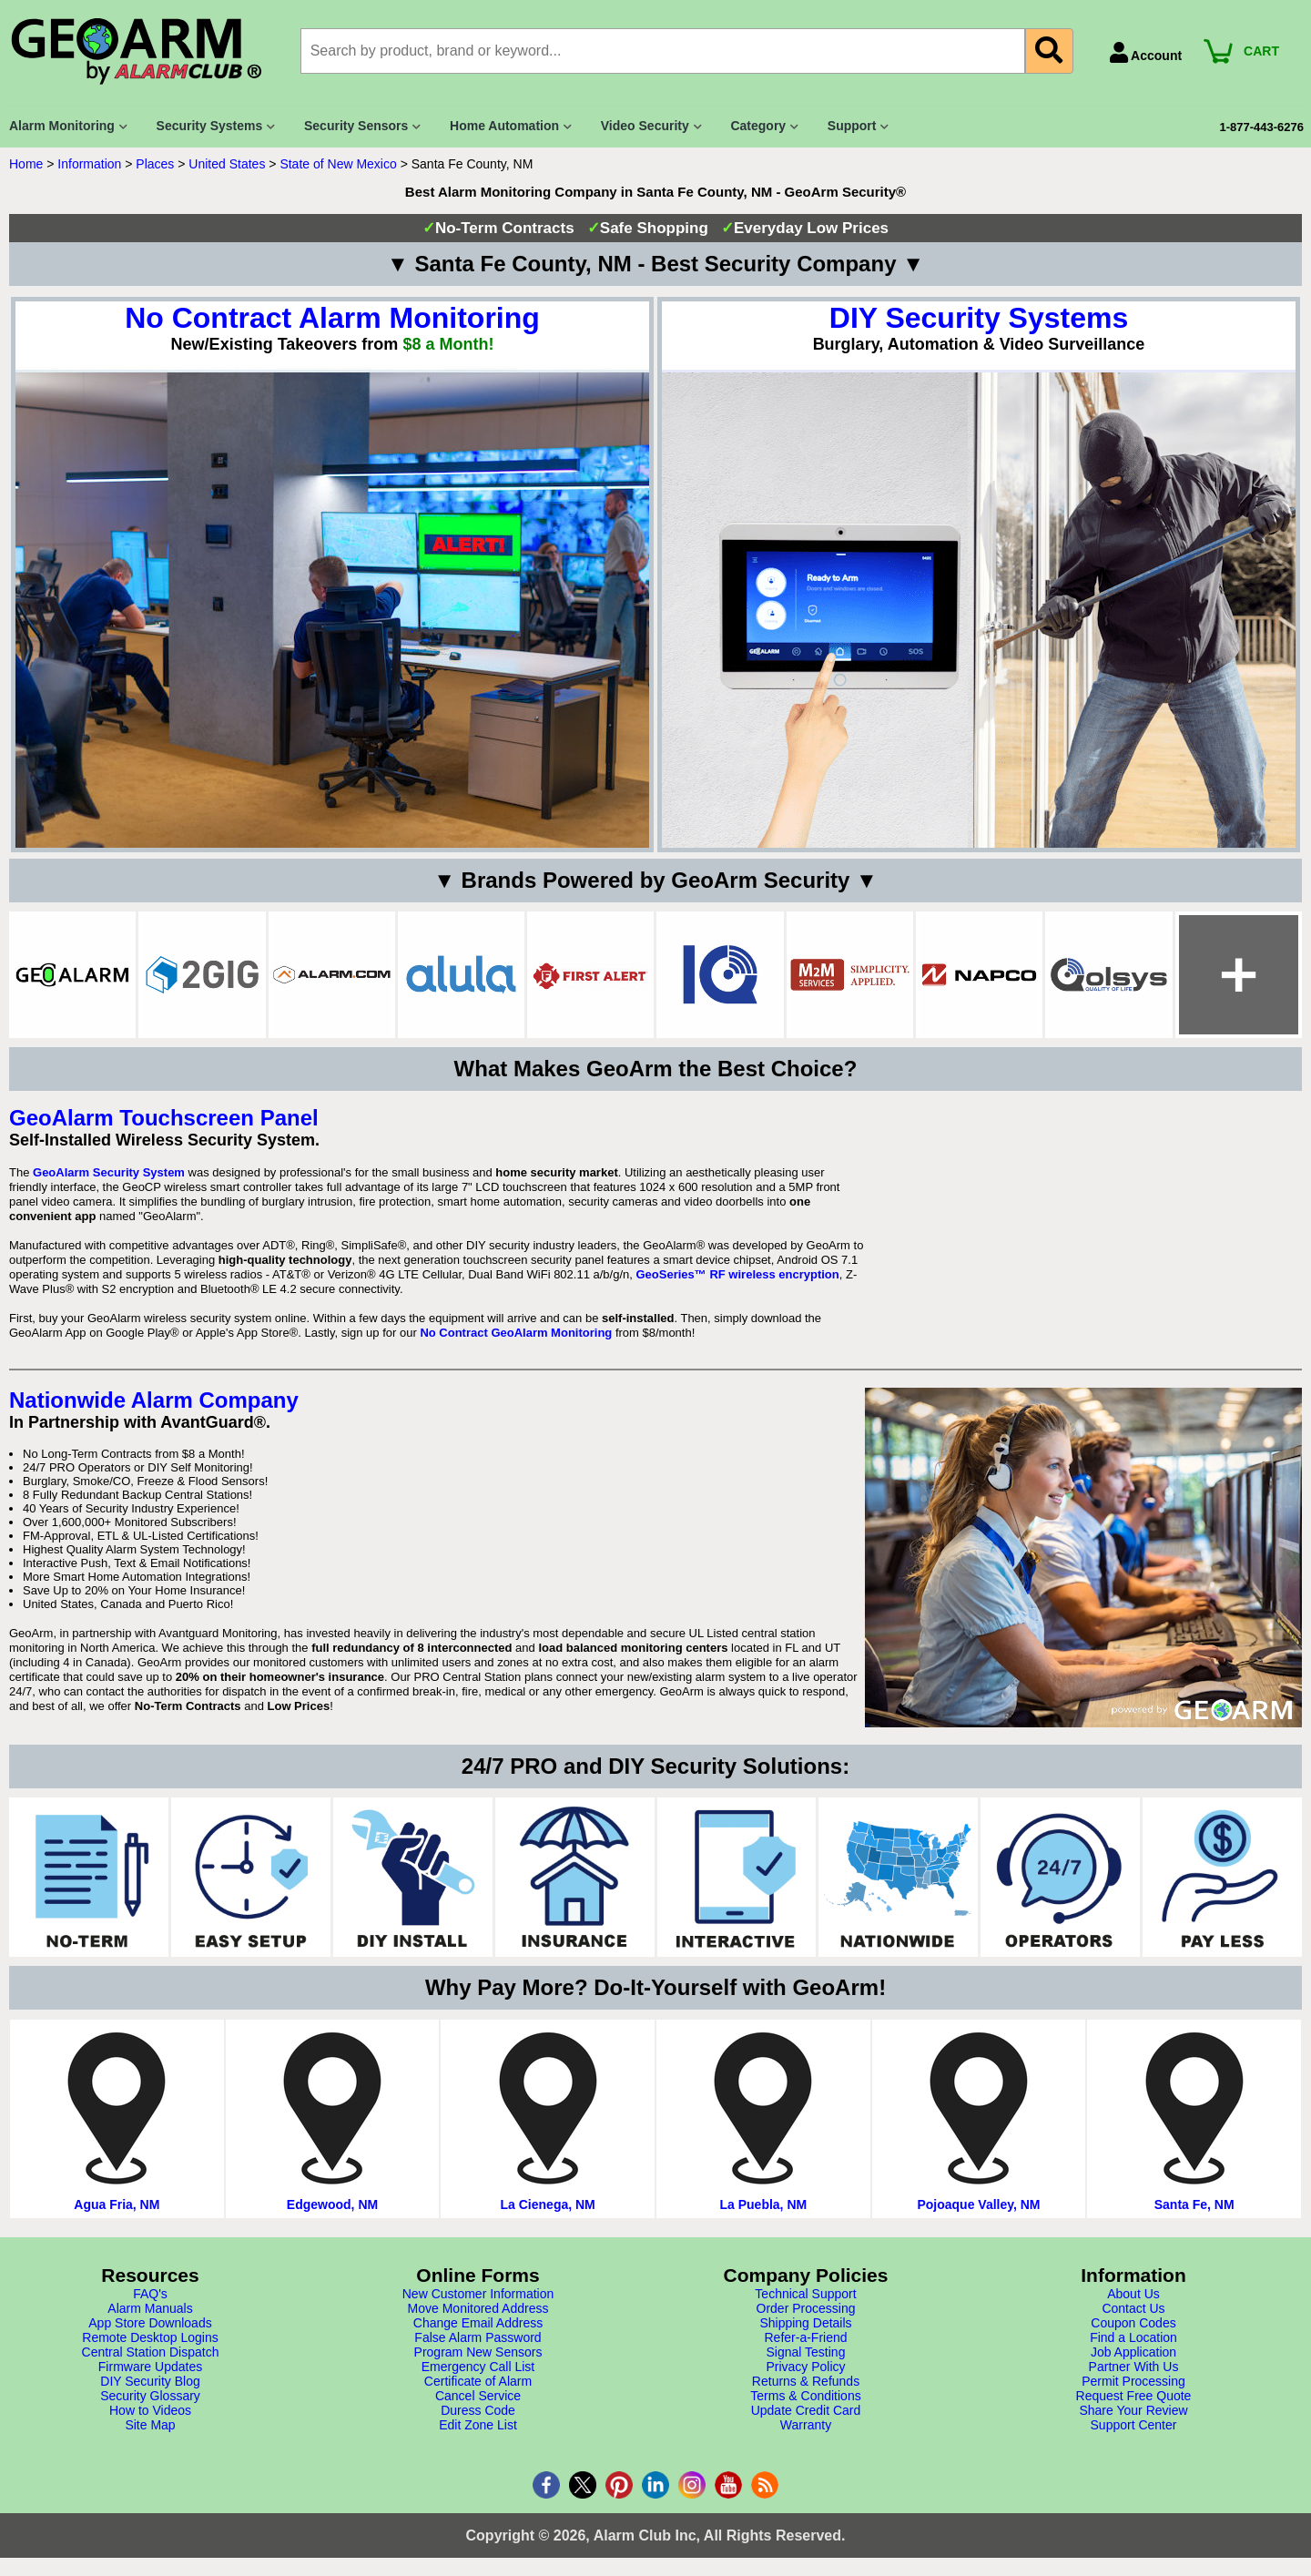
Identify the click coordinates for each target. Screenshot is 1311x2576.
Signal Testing (806, 2352)
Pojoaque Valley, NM (978, 2204)
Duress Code (478, 2410)
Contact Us (1133, 2308)
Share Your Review (1133, 2410)
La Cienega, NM (548, 2204)
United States (226, 164)
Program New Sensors (478, 2352)
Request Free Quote (1134, 2395)
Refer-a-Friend (805, 2337)
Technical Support (805, 2293)
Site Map (150, 2425)
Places (155, 164)
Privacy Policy (805, 2366)
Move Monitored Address (478, 2308)
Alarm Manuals (149, 2308)
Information (89, 164)
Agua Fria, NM (116, 2204)
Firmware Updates (150, 2366)
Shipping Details (805, 2323)
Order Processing (806, 2308)
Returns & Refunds (805, 2381)
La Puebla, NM (763, 2204)
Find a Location (1133, 2337)
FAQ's (150, 2293)
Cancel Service (478, 2395)
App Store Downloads (149, 2323)
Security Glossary (150, 2395)
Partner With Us (1134, 2366)
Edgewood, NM (332, 2204)
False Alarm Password (477, 2337)
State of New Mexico (337, 164)
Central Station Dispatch (150, 2352)
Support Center (1134, 2425)
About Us (1133, 2293)
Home (26, 164)
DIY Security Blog (149, 2381)
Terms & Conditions (805, 2395)
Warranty (805, 2425)
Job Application (1133, 2352)
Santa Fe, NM (1194, 2204)
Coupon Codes (1133, 2323)
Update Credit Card (806, 2410)
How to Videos (150, 2410)
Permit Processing (1133, 2381)
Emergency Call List (478, 2366)
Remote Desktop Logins (150, 2337)
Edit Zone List (478, 2425)
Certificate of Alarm (478, 2381)
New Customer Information (478, 2293)
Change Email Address (478, 2323)
